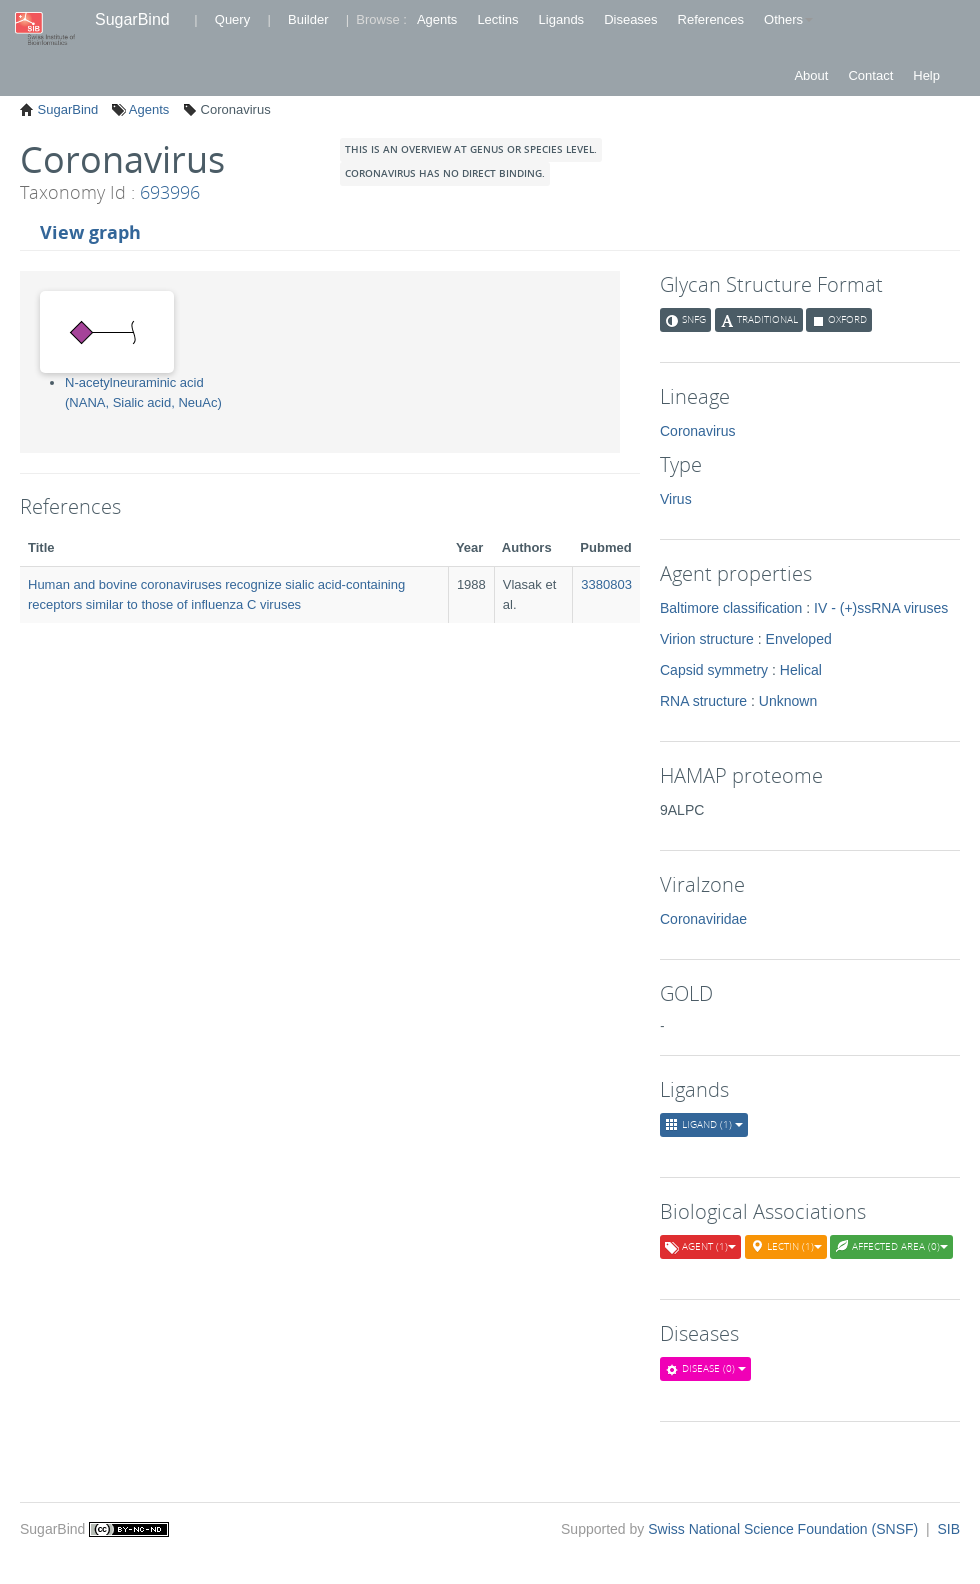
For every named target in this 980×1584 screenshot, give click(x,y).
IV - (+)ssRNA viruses (881, 608)
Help (926, 75)
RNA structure (703, 701)
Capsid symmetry (714, 670)
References (711, 19)
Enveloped (799, 639)
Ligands (562, 19)
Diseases (630, 19)
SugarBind (132, 19)
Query (232, 19)
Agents (437, 19)
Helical (801, 670)
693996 (170, 192)
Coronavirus (697, 431)
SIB (948, 1529)
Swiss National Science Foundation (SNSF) (785, 1529)
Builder (308, 19)
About (811, 75)
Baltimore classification (731, 608)
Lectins (497, 19)
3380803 (606, 584)
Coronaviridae (703, 919)
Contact (870, 75)
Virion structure (707, 639)
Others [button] (788, 19)
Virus (676, 499)
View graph (90, 232)
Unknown (788, 701)
